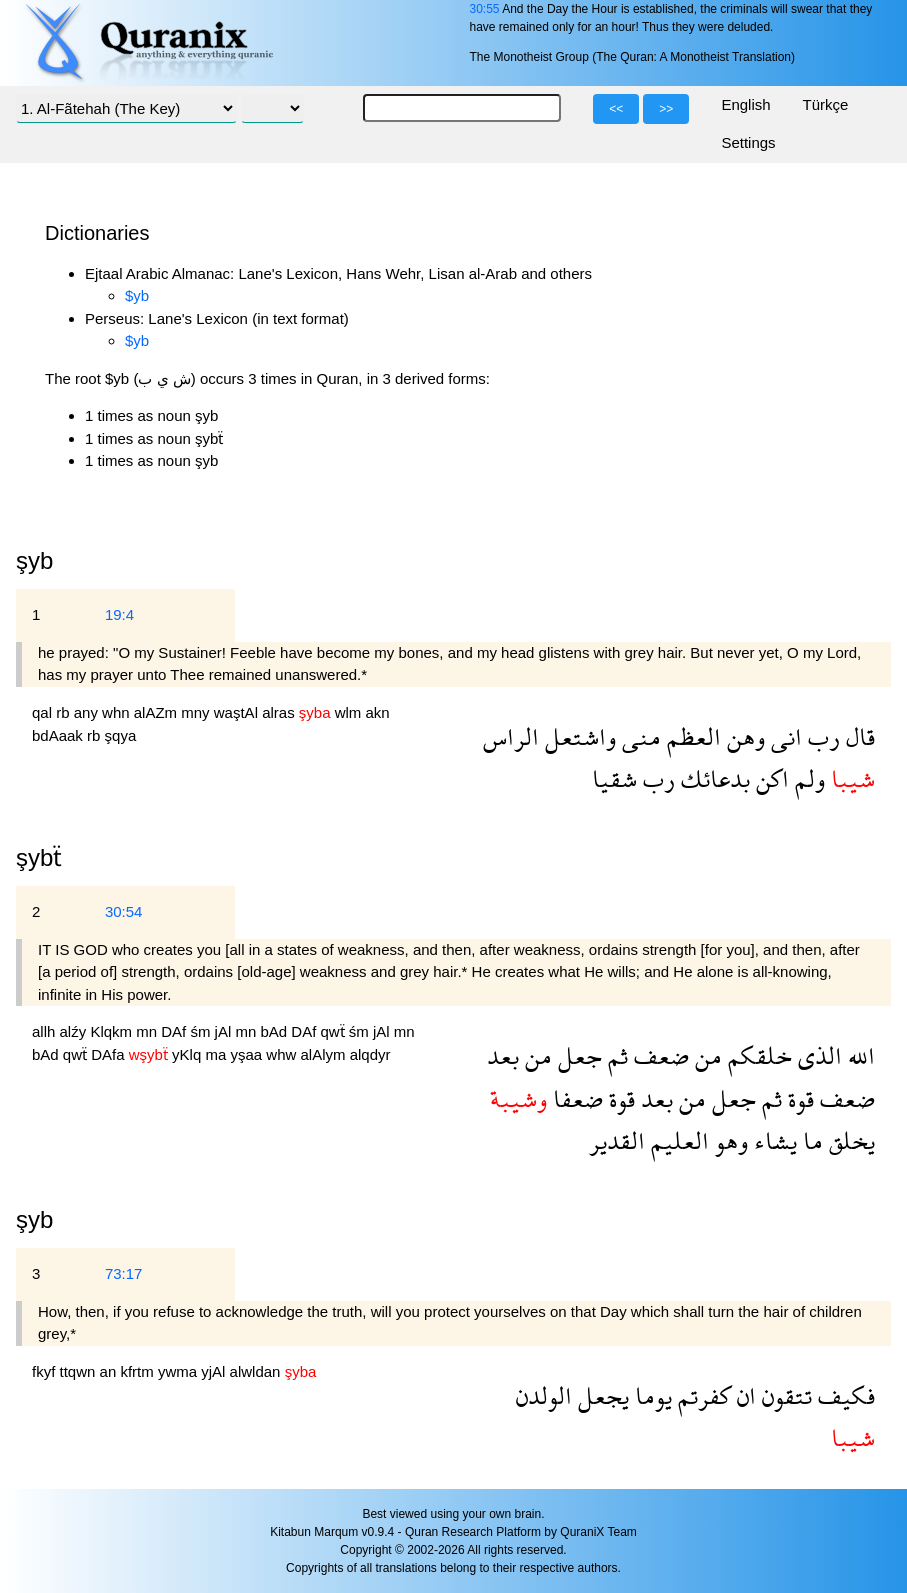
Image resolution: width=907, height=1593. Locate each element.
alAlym (324, 1054)
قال (857, 736)
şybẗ (39, 857)
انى (783, 736)
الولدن (544, 1395)
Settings (748, 142)
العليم (677, 1140)
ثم (615, 1055)
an (110, 1371)
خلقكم (757, 1055)
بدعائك (712, 778)
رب (821, 736)
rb (65, 712)
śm (202, 1031)
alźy (75, 1031)
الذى (817, 1055)
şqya (121, 735)
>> (666, 109)
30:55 (484, 9)
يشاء (772, 1140)
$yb (137, 295)
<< (616, 109)
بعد (503, 1055)
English (745, 104)
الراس (511, 736)
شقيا (614, 778)
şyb (34, 1219)
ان (743, 1395)
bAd (275, 1031)
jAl (225, 1031)
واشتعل (577, 736)
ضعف (658, 1055)
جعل (577, 1055)
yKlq (188, 1054)
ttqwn (80, 1371)
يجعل (600, 1395)
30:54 (124, 911)
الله (858, 1055)
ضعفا (575, 1098)
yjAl (215, 1371)
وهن (743, 736)
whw (283, 1054)
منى (638, 736)
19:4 (119, 614)
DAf (175, 1031)
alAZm (158, 712)
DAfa (110, 1054)
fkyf (46, 1371)
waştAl (238, 712)
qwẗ (335, 1031)
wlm (350, 712)
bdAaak (59, 735)
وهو (728, 1140)
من (705, 1055)
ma (217, 1054)
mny (197, 712)
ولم (807, 778)
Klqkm (113, 1031)
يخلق (849, 1140)
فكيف (843, 1395)
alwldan (257, 1371)
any (88, 712)
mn (148, 1031)
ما (810, 1140)
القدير (617, 1140)
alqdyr (370, 1054)
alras (280, 712)
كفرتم (701, 1395)
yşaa (248, 1054)
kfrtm (139, 1371)
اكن (769, 778)
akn (378, 712)
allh (46, 1031)
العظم (691, 736)
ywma (179, 1371)
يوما (650, 1395)
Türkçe (826, 104)
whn (118, 712)
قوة (798, 1098)
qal (44, 712)
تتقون (784, 1395)
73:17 (124, 1273)
